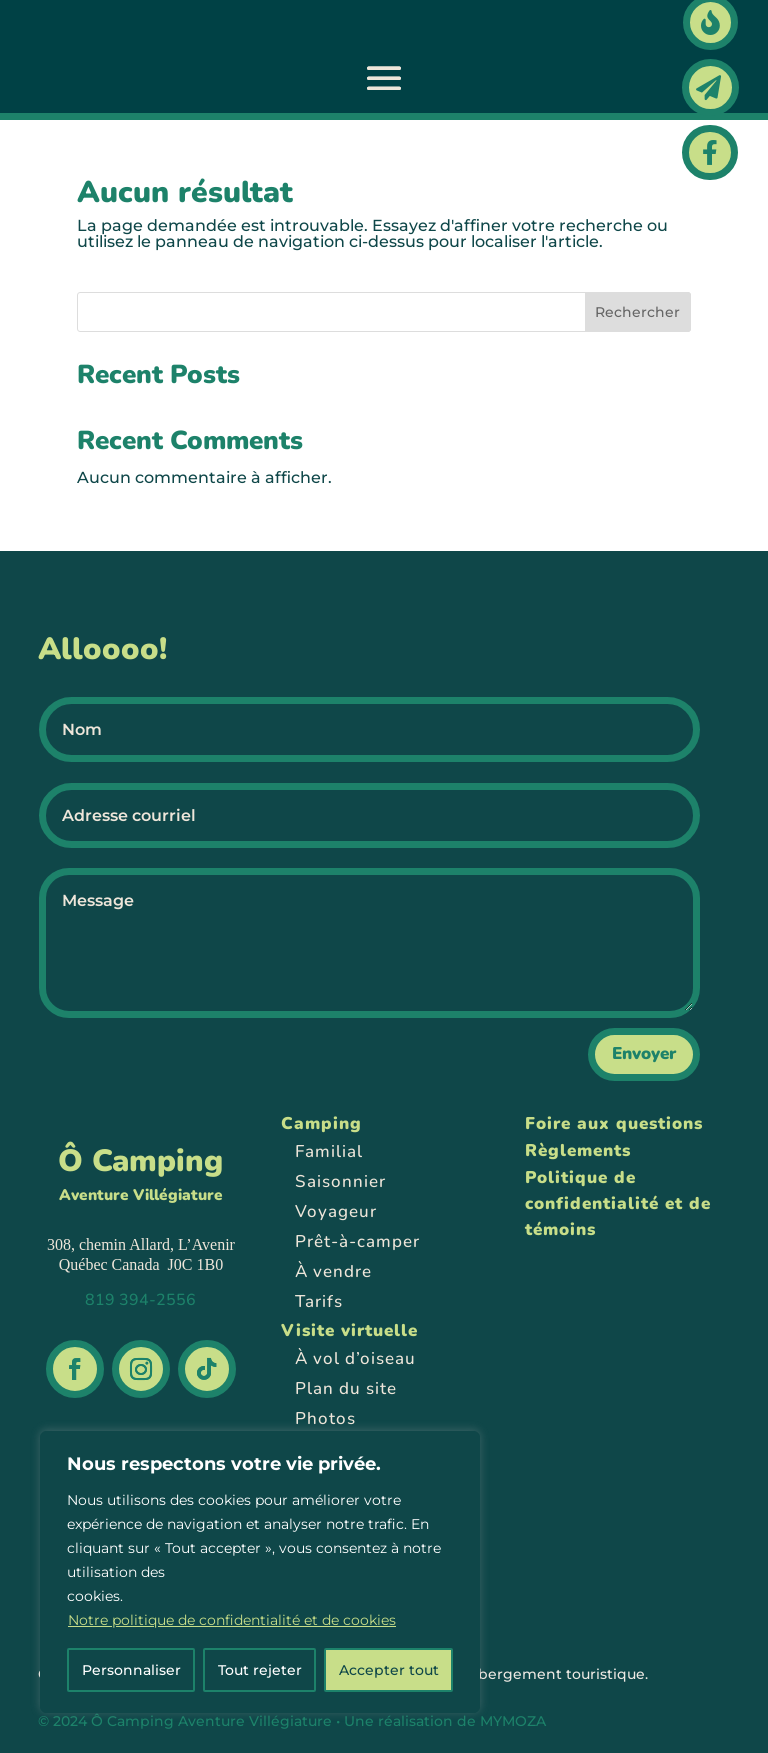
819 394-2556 (140, 1300)
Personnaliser (131, 1670)
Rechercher (637, 312)
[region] (260, 1572)
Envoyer (644, 1053)
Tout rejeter (260, 1670)
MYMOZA (513, 1721)
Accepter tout (389, 1670)
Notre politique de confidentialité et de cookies (232, 1620)
